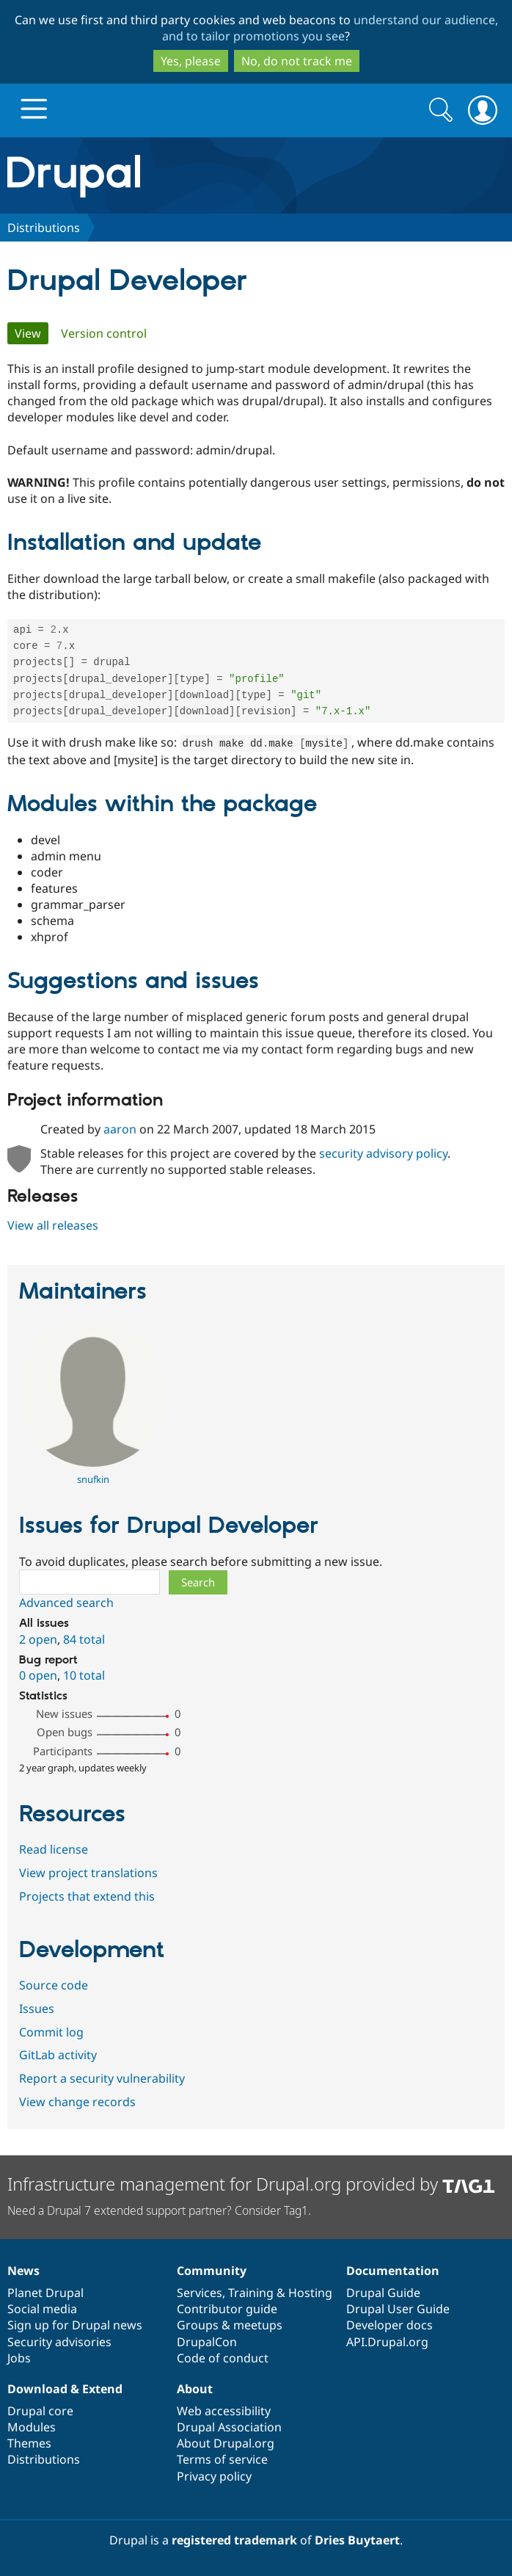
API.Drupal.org (387, 2342)
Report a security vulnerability (102, 2082)
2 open (38, 1643)
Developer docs (389, 2326)
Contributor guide (227, 2309)
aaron (119, 1133)
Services (199, 2293)
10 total (84, 1679)
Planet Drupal (45, 2293)
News (23, 2271)
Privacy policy (214, 2476)
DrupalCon (207, 2342)
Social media (42, 2309)
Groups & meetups (229, 2326)
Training (251, 2293)
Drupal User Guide (398, 2309)
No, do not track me (296, 61)
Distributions (43, 227)
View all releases (52, 1229)
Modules (31, 2427)
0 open (38, 1679)
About (195, 2389)
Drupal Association (229, 2427)
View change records (77, 2105)
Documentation (392, 2271)
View (31, 333)
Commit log (51, 2036)
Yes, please (191, 61)
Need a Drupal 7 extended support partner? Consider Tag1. (159, 2210)
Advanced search (66, 1606)
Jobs (19, 2358)
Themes (29, 2444)
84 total (84, 1643)
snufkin (93, 1483)
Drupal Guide (383, 2293)
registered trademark (234, 2540)
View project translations (88, 1876)
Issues (36, 2012)
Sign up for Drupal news (74, 2326)
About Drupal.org (225, 2444)
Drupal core (40, 2411)
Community (211, 2271)
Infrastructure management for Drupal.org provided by (251, 2184)
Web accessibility (224, 2411)
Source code (53, 1989)
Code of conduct (222, 2358)
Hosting (310, 2293)
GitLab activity (58, 2058)
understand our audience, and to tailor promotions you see (330, 28)
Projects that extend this (87, 1900)
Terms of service (222, 2460)
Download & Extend (64, 2389)
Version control (104, 333)
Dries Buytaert (357, 2540)
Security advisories (59, 2342)
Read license (53, 1853)
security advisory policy (383, 1157)
